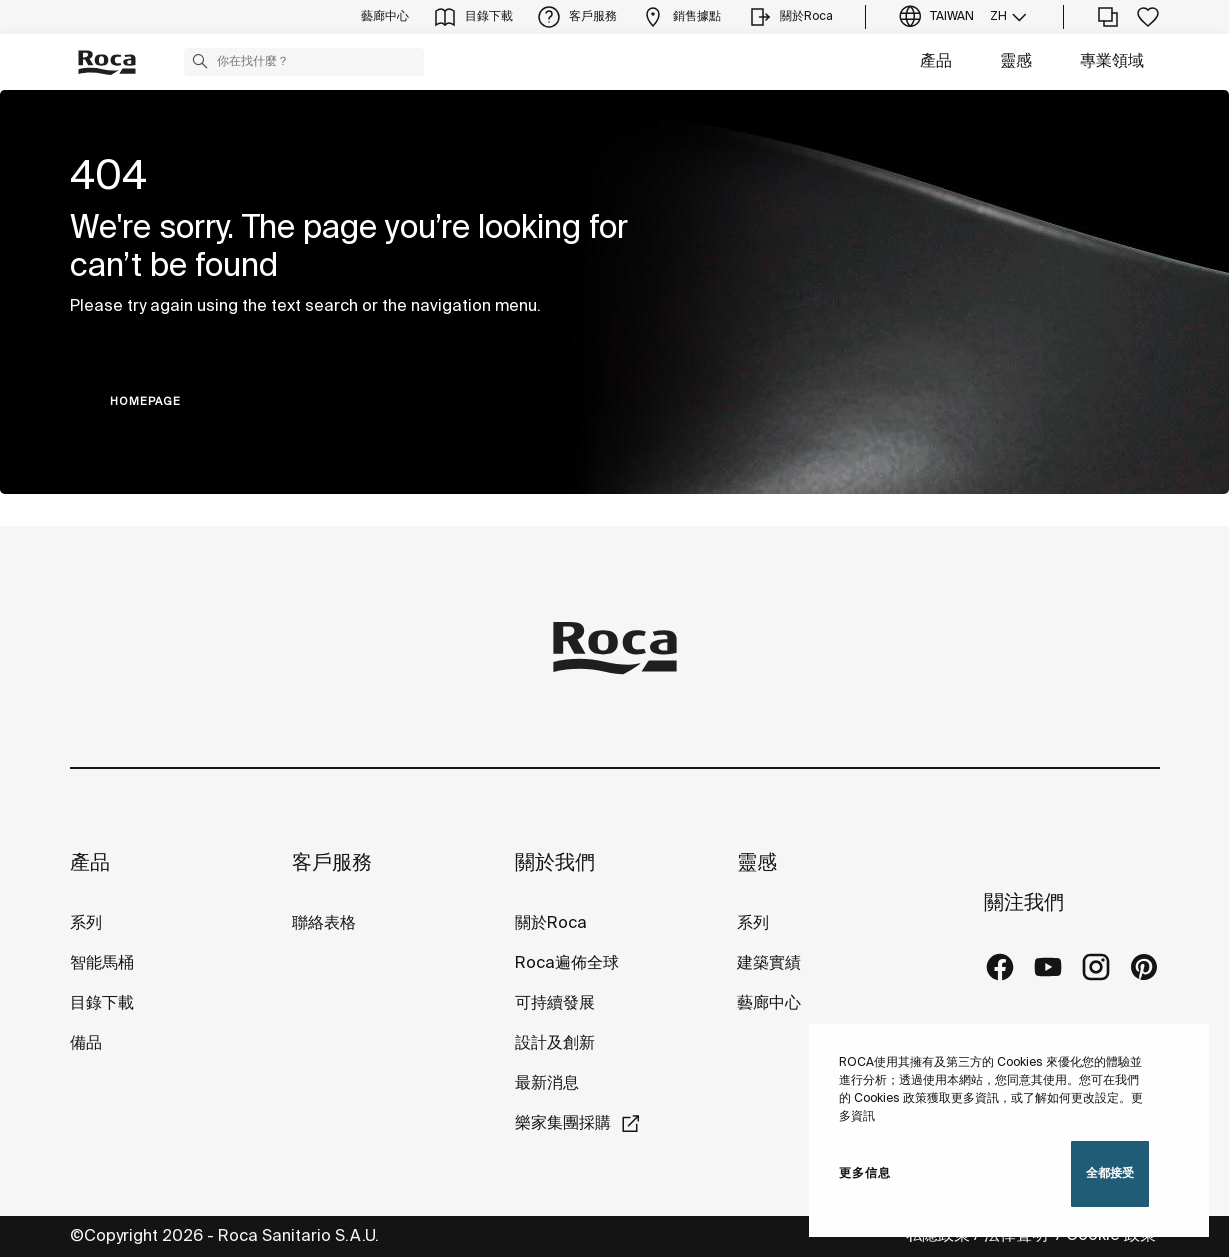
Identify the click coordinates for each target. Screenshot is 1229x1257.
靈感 (1016, 61)
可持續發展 (555, 1003)
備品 (86, 1043)
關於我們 (555, 863)
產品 (936, 61)
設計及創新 (555, 1043)
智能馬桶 (102, 963)
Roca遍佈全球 (567, 963)
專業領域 (1112, 61)
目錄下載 (102, 1003)
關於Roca (551, 923)
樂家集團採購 (563, 1123)
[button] (200, 61)
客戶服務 (332, 863)
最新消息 (547, 1083)
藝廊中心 (769, 1003)
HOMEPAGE (145, 402)
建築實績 (769, 963)
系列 (86, 923)
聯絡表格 (324, 923)
